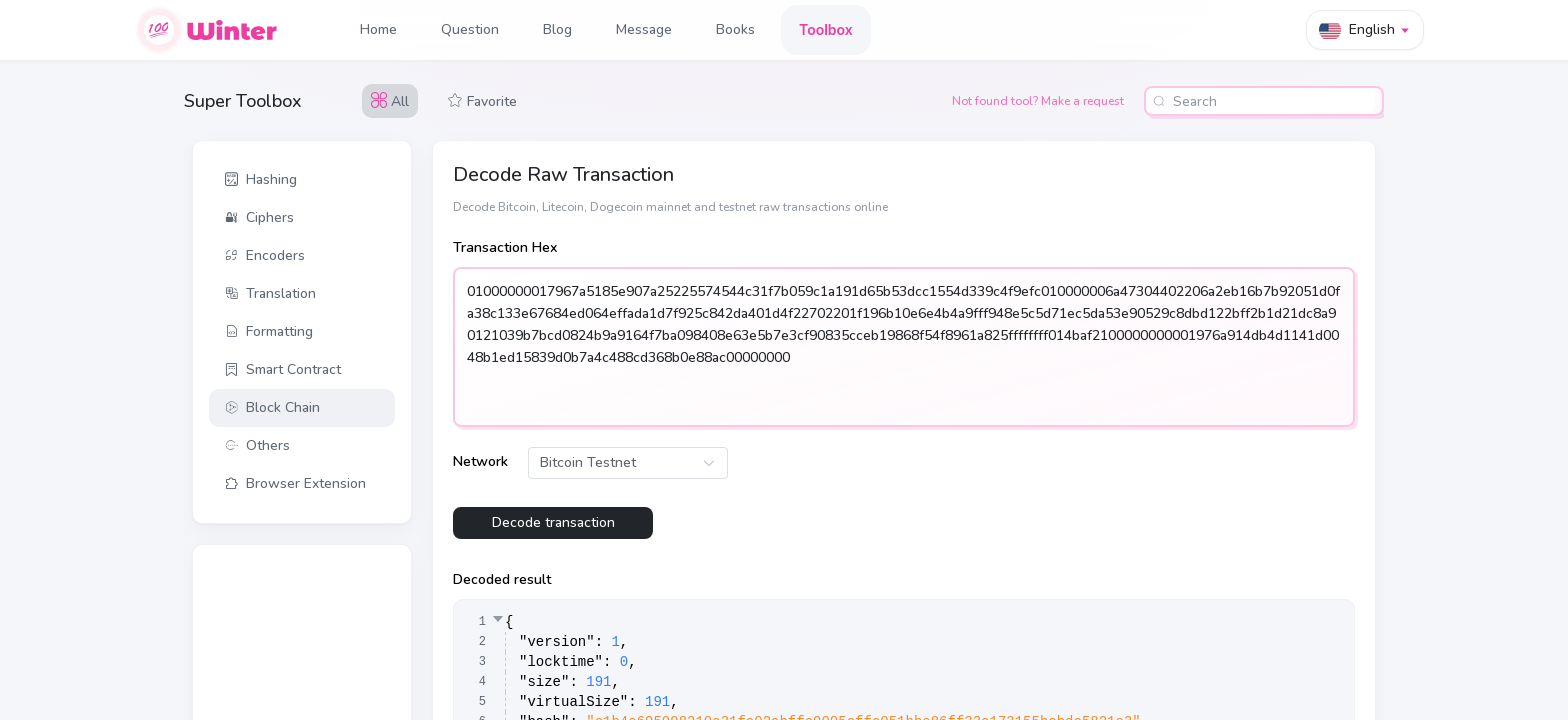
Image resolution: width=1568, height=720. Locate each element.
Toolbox (826, 29)
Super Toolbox (243, 101)
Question (470, 29)
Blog (557, 29)
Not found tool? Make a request (1038, 101)
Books (735, 29)
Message (644, 29)
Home (378, 29)
